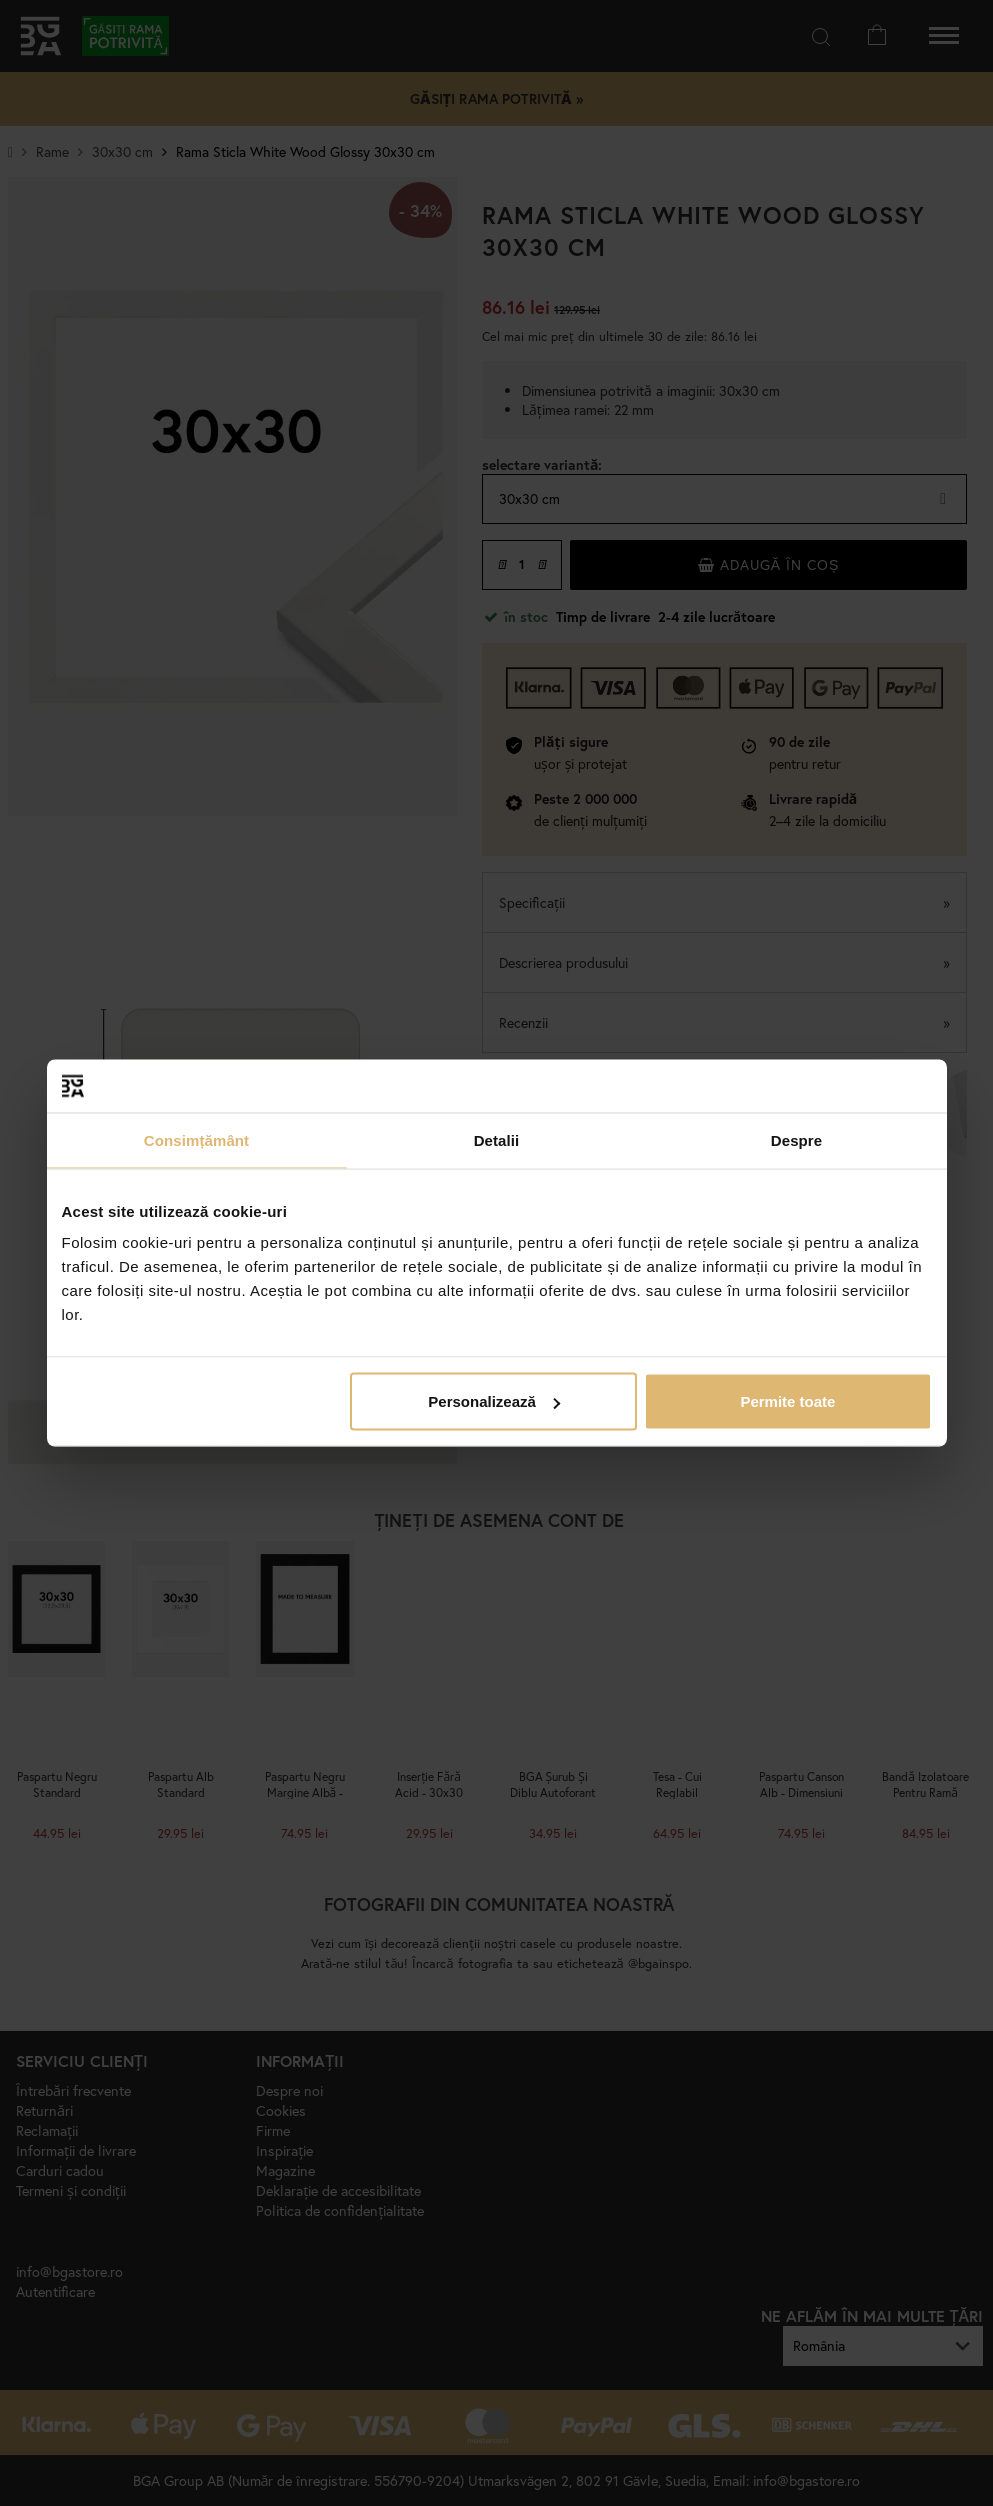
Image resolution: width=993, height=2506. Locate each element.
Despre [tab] (796, 1139)
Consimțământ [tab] (196, 1139)
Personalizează (494, 1401)
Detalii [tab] (497, 1139)
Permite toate (787, 1401)
